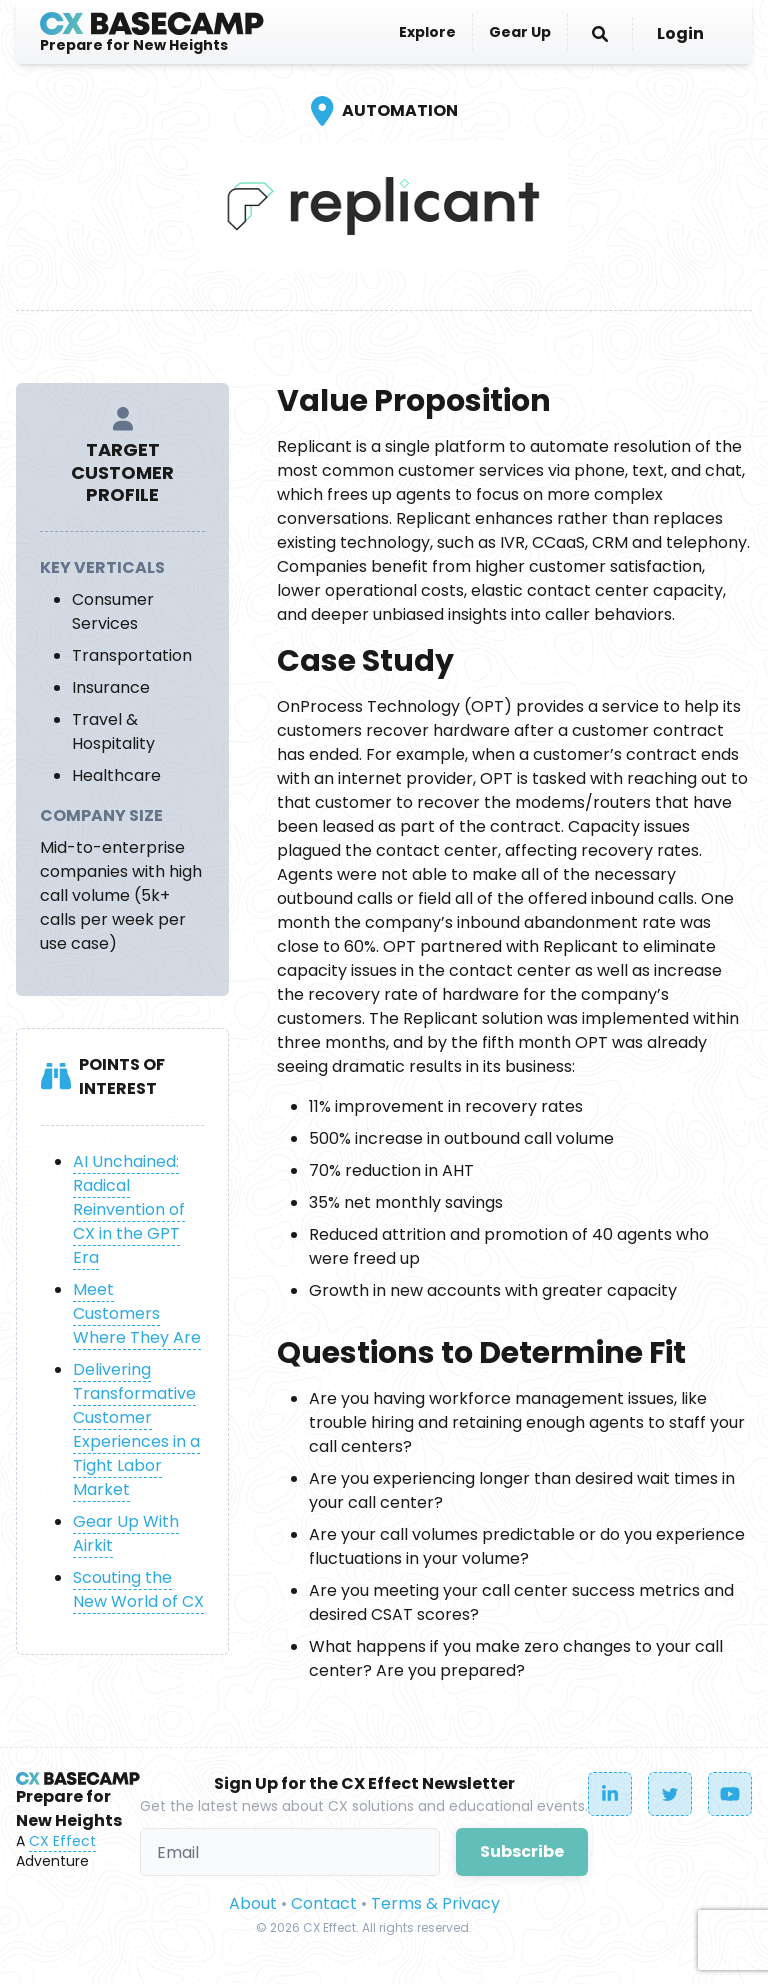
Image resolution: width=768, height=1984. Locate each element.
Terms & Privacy (435, 1903)
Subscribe (522, 1851)
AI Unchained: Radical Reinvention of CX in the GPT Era (129, 1209)
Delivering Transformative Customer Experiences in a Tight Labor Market (136, 1429)
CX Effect (62, 1841)
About (253, 1903)
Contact (324, 1903)
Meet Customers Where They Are (137, 1313)
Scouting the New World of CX (138, 1589)
